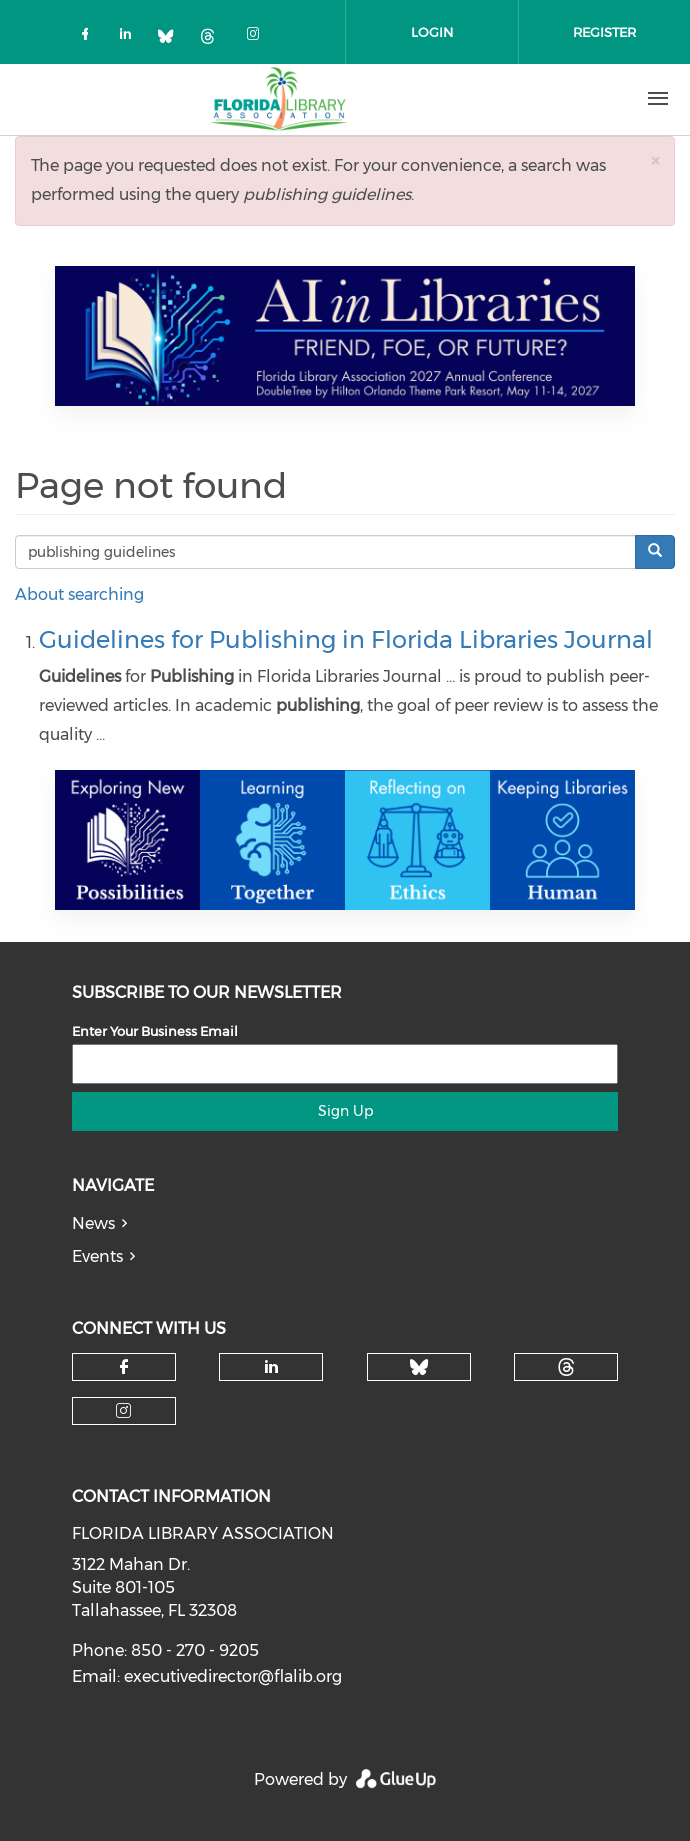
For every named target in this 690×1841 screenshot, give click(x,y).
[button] (655, 160)
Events (97, 1256)
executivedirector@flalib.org (233, 1676)
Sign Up (345, 1111)
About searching (79, 594)
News (93, 1223)
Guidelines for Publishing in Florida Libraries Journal (346, 639)
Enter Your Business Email (155, 1031)
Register (604, 32)
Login (432, 32)
